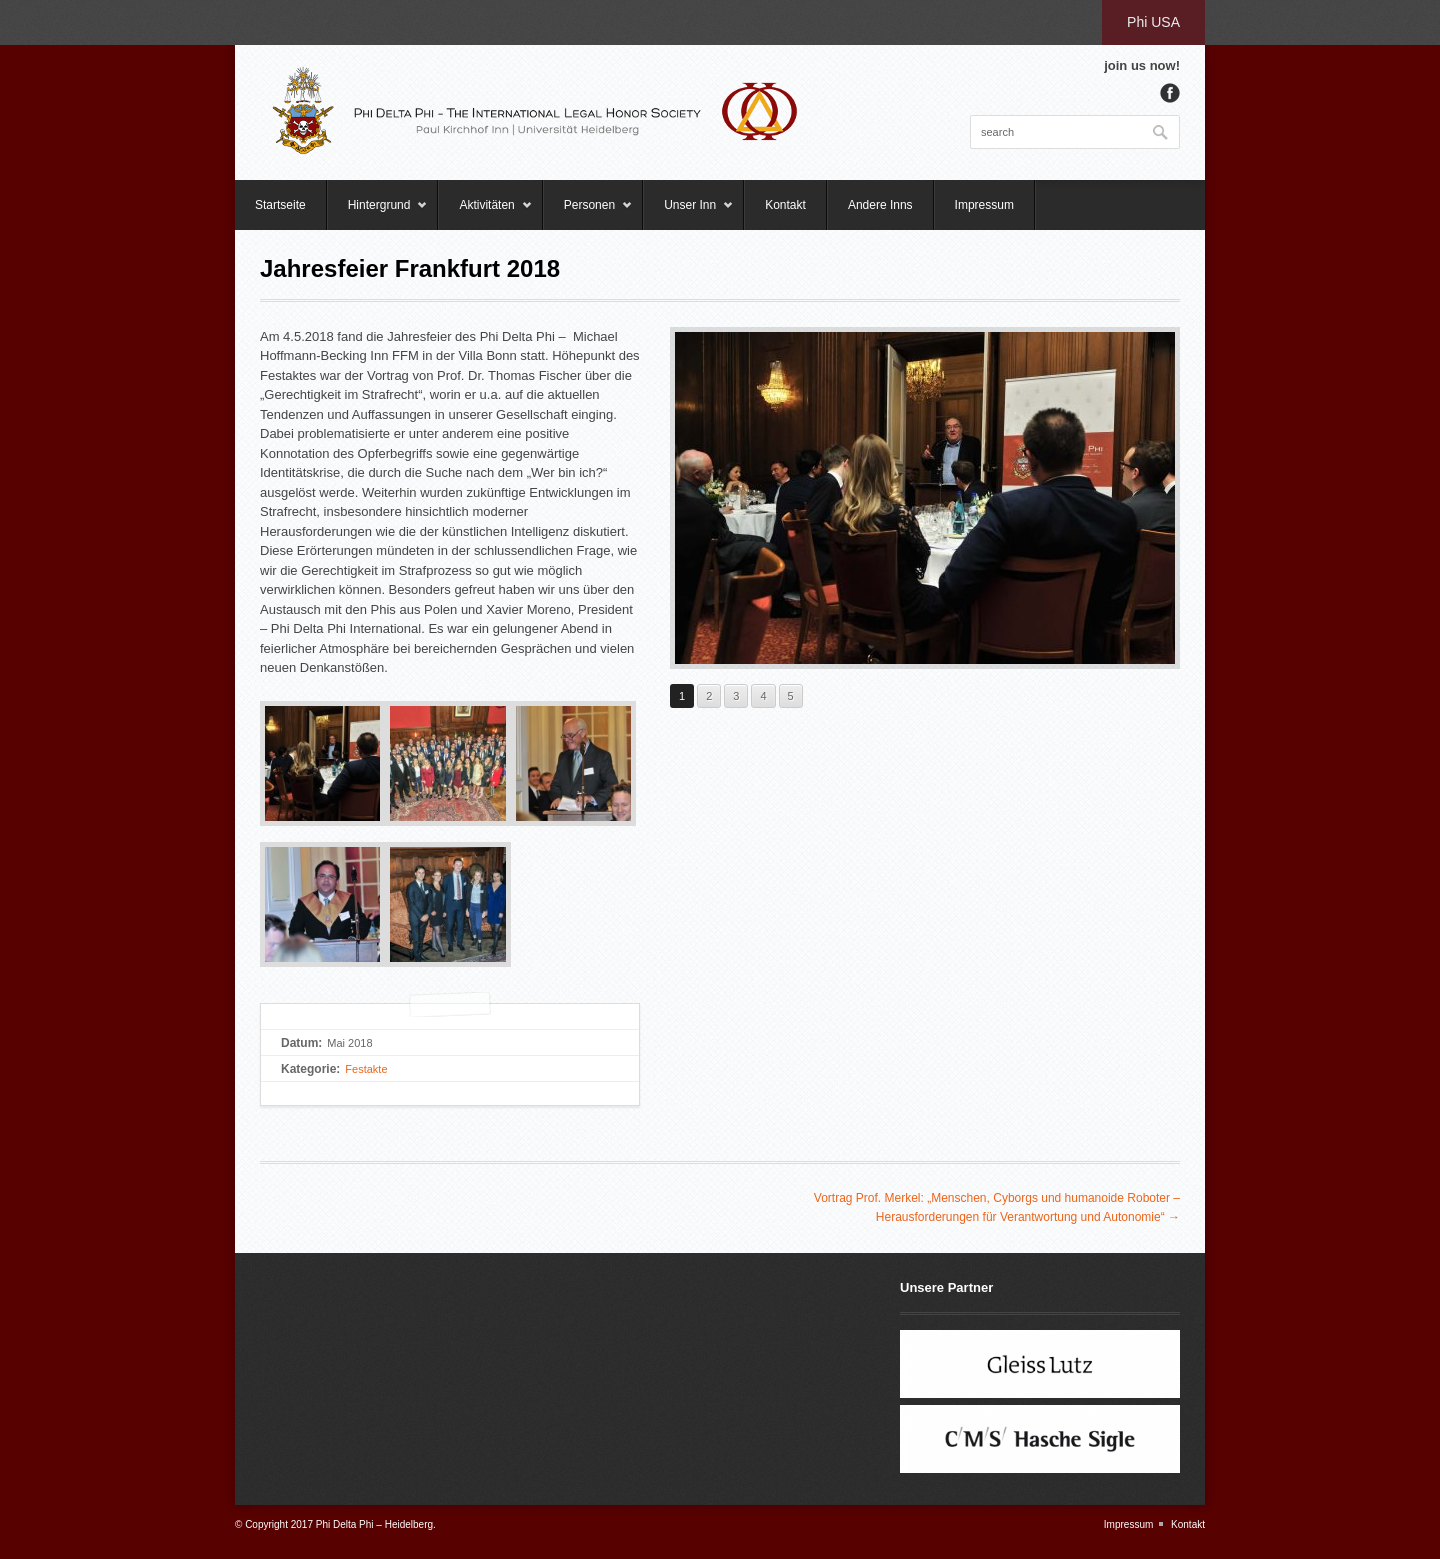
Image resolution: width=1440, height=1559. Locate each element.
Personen (588, 214)
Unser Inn (688, 214)
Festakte (366, 1069)
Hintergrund (378, 214)
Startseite (280, 205)
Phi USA (1153, 22)
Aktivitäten (485, 214)
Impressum (984, 205)
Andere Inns (880, 205)
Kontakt (785, 205)
